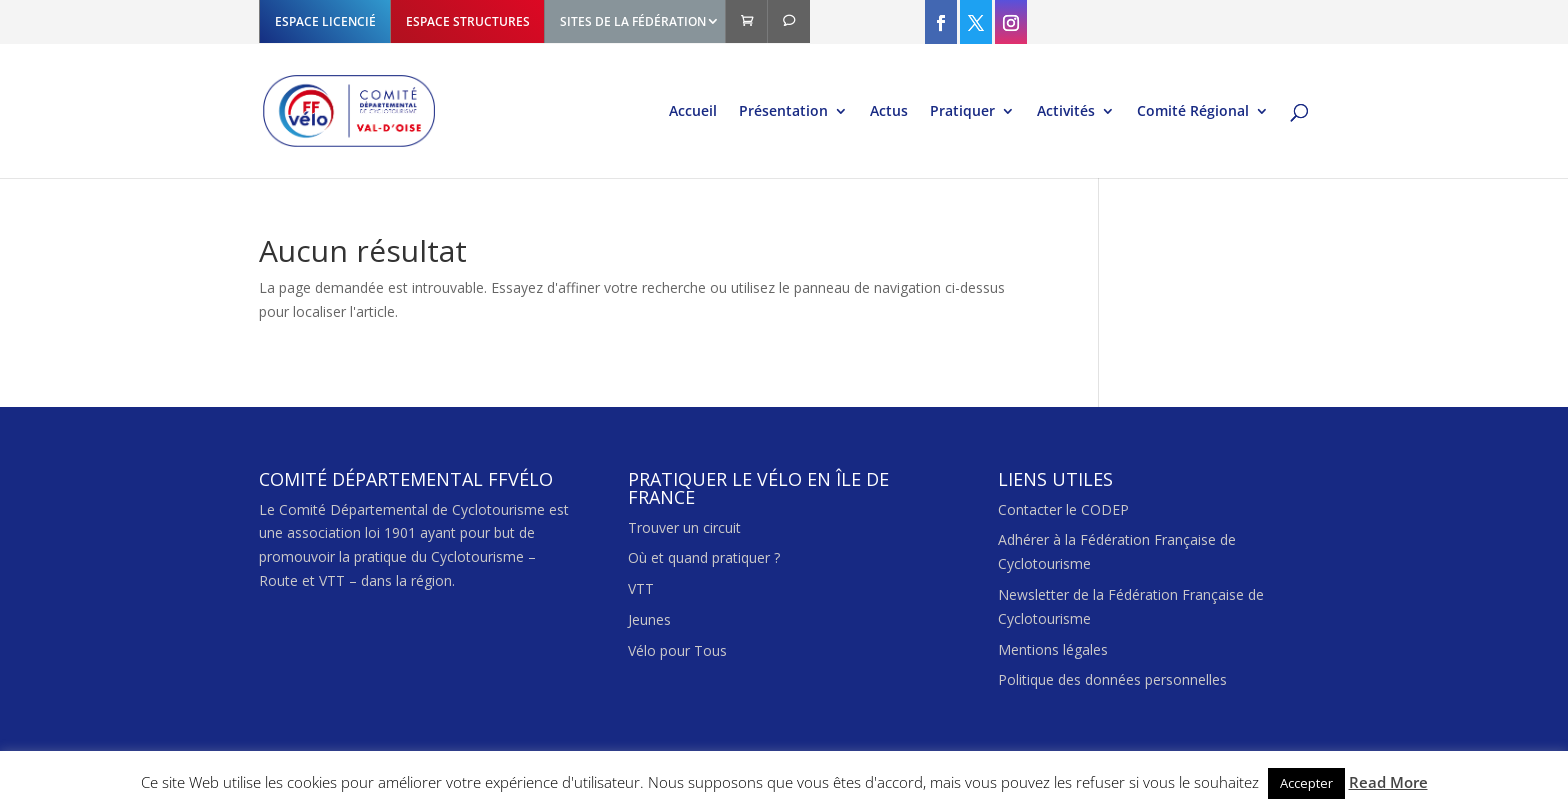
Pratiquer (962, 112)
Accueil (693, 112)
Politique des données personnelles (1112, 679)
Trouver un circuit (684, 527)
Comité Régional (1193, 112)
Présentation (783, 112)
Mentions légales (1053, 649)
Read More (1388, 782)
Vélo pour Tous (677, 650)
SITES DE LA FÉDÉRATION (633, 21)
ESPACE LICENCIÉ (325, 21)
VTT (641, 588)
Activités (1066, 112)
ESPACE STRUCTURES (468, 21)
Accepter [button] (1306, 783)
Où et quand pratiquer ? (704, 557)
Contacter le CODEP (1063, 509)
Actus (889, 112)
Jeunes (649, 619)
